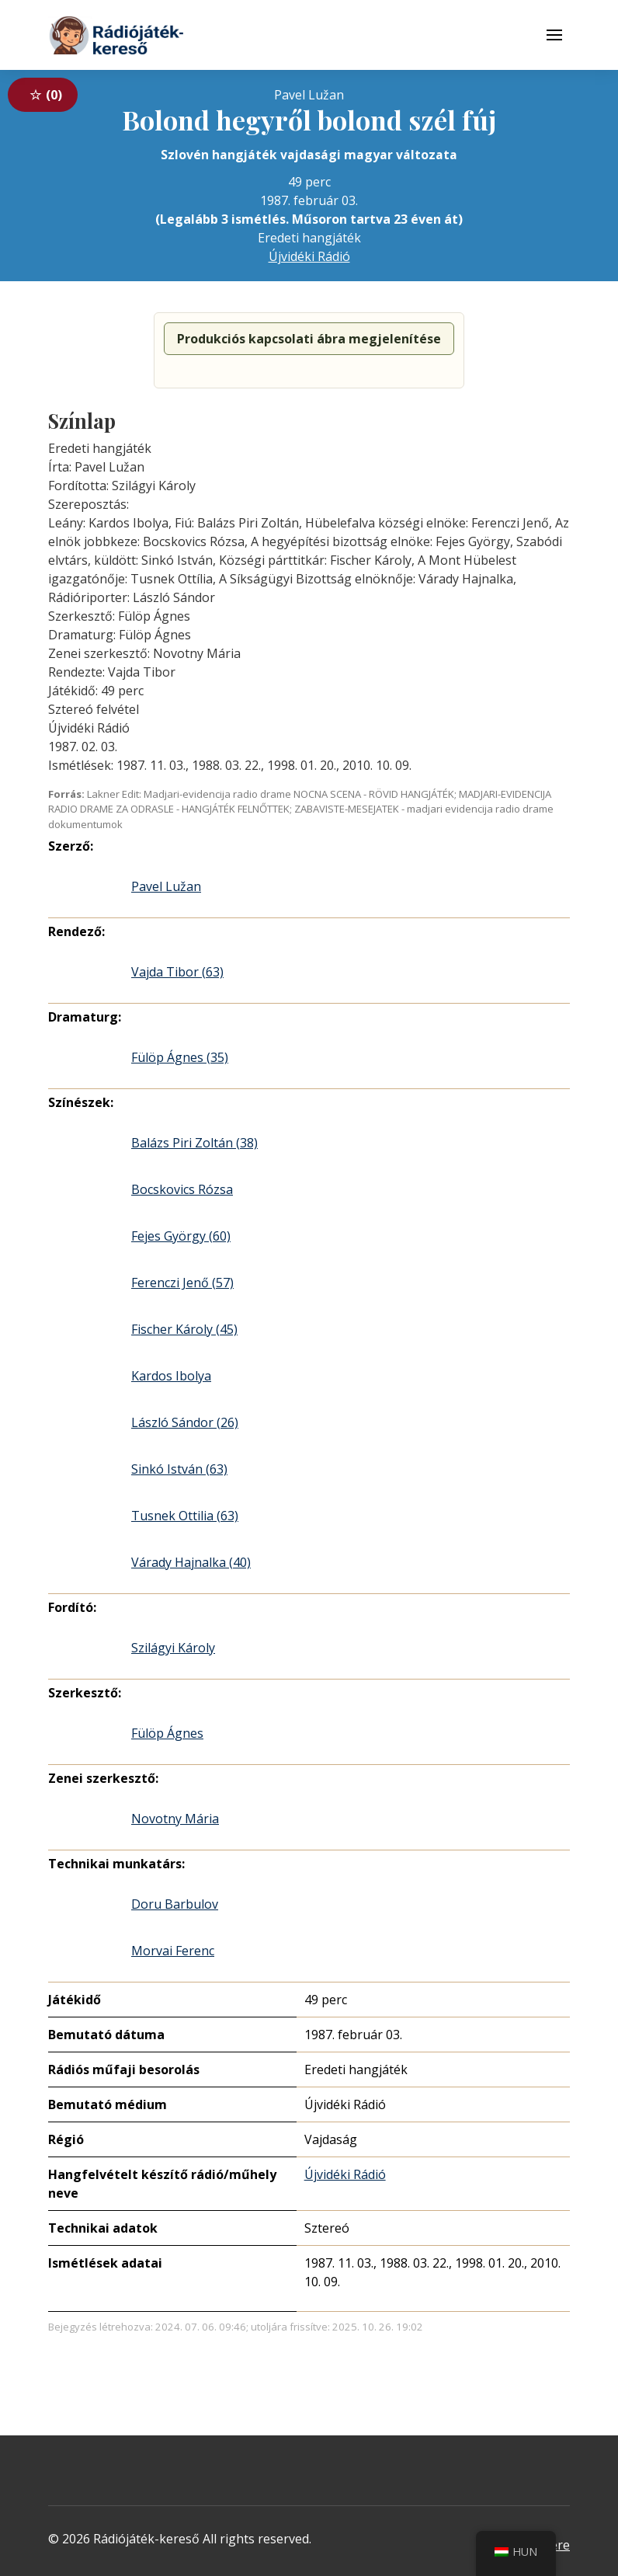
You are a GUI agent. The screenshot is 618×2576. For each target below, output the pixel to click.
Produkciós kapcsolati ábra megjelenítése (309, 338)
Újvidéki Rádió (309, 256)
